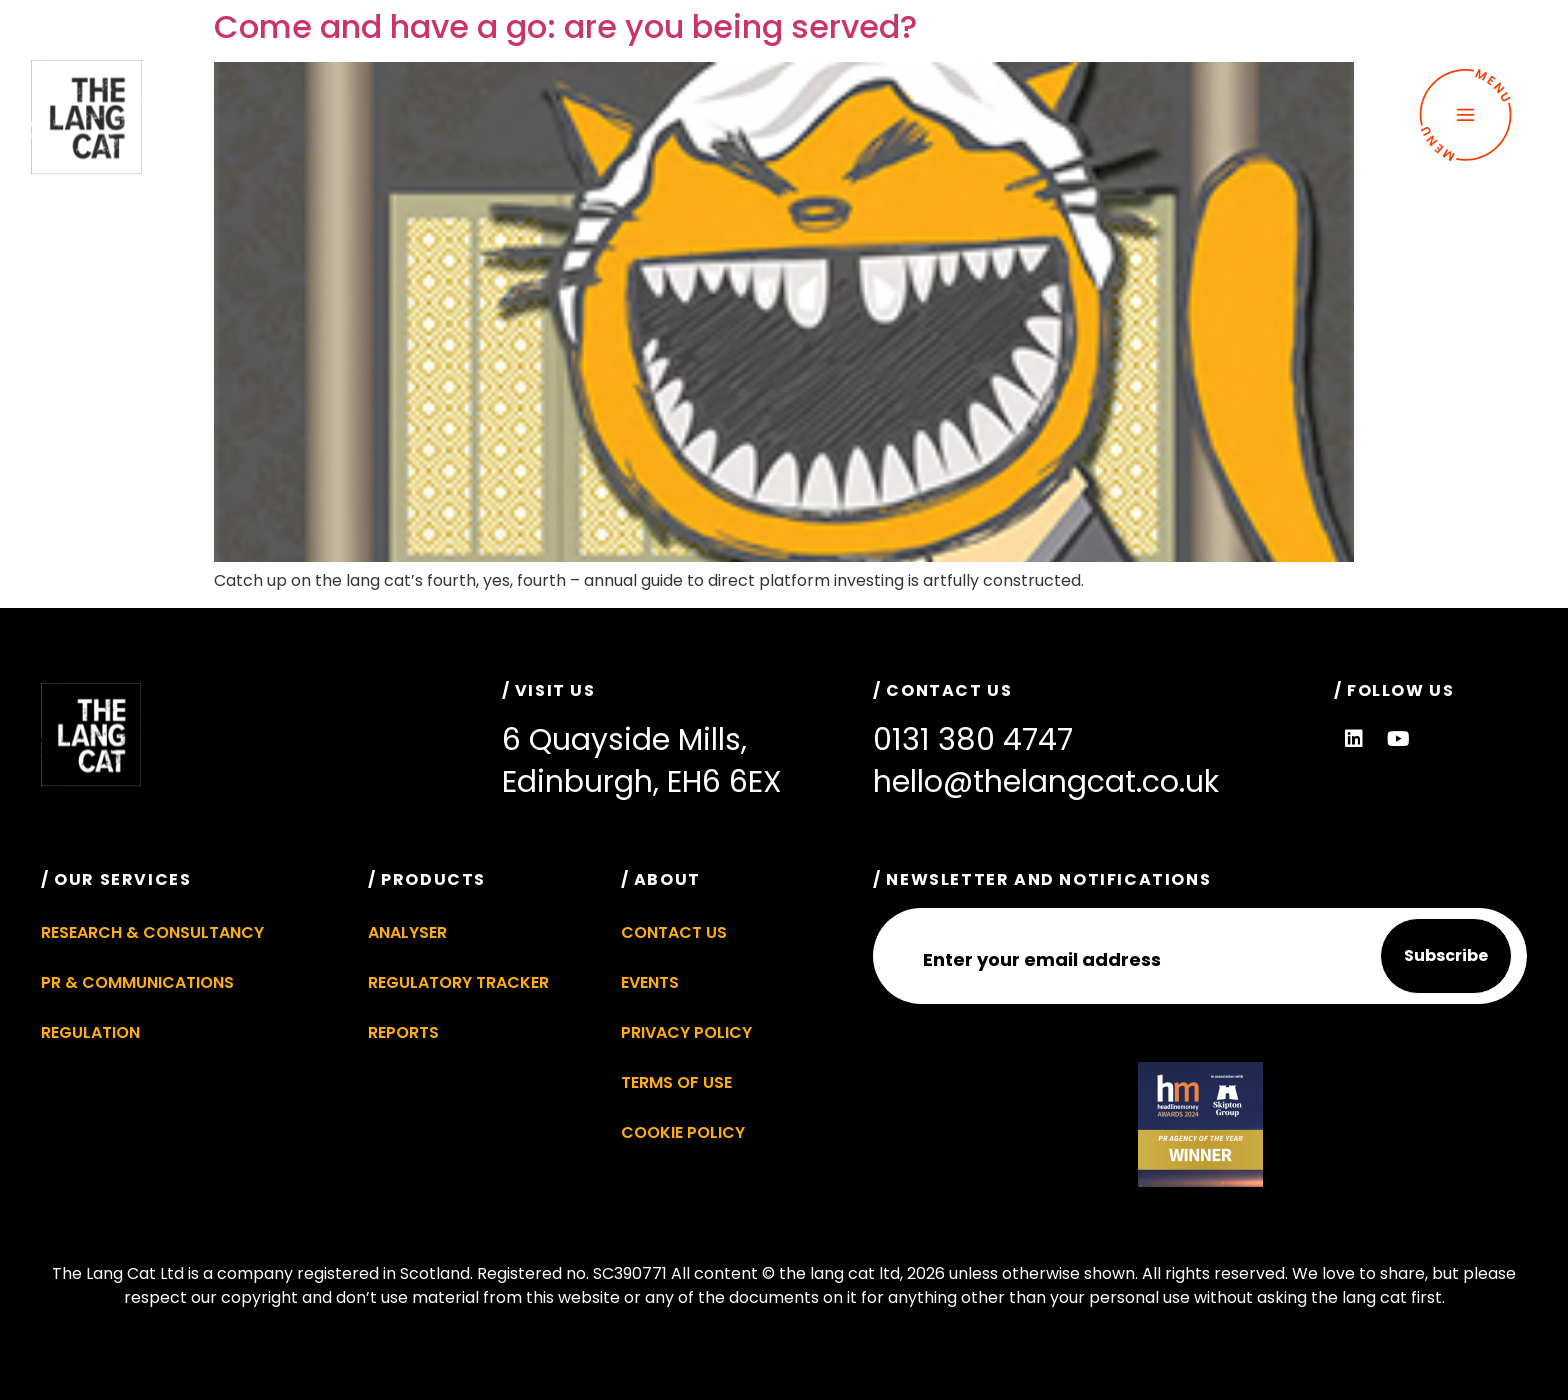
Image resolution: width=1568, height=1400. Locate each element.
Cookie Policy (683, 1132)
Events (650, 982)
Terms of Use (676, 1082)
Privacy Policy (686, 1032)
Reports (403, 1032)
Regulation (90, 1032)
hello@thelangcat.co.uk (1046, 782)
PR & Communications (137, 982)
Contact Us (674, 932)
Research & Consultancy (152, 932)
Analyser (407, 932)
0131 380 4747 (973, 740)
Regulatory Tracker (458, 982)
